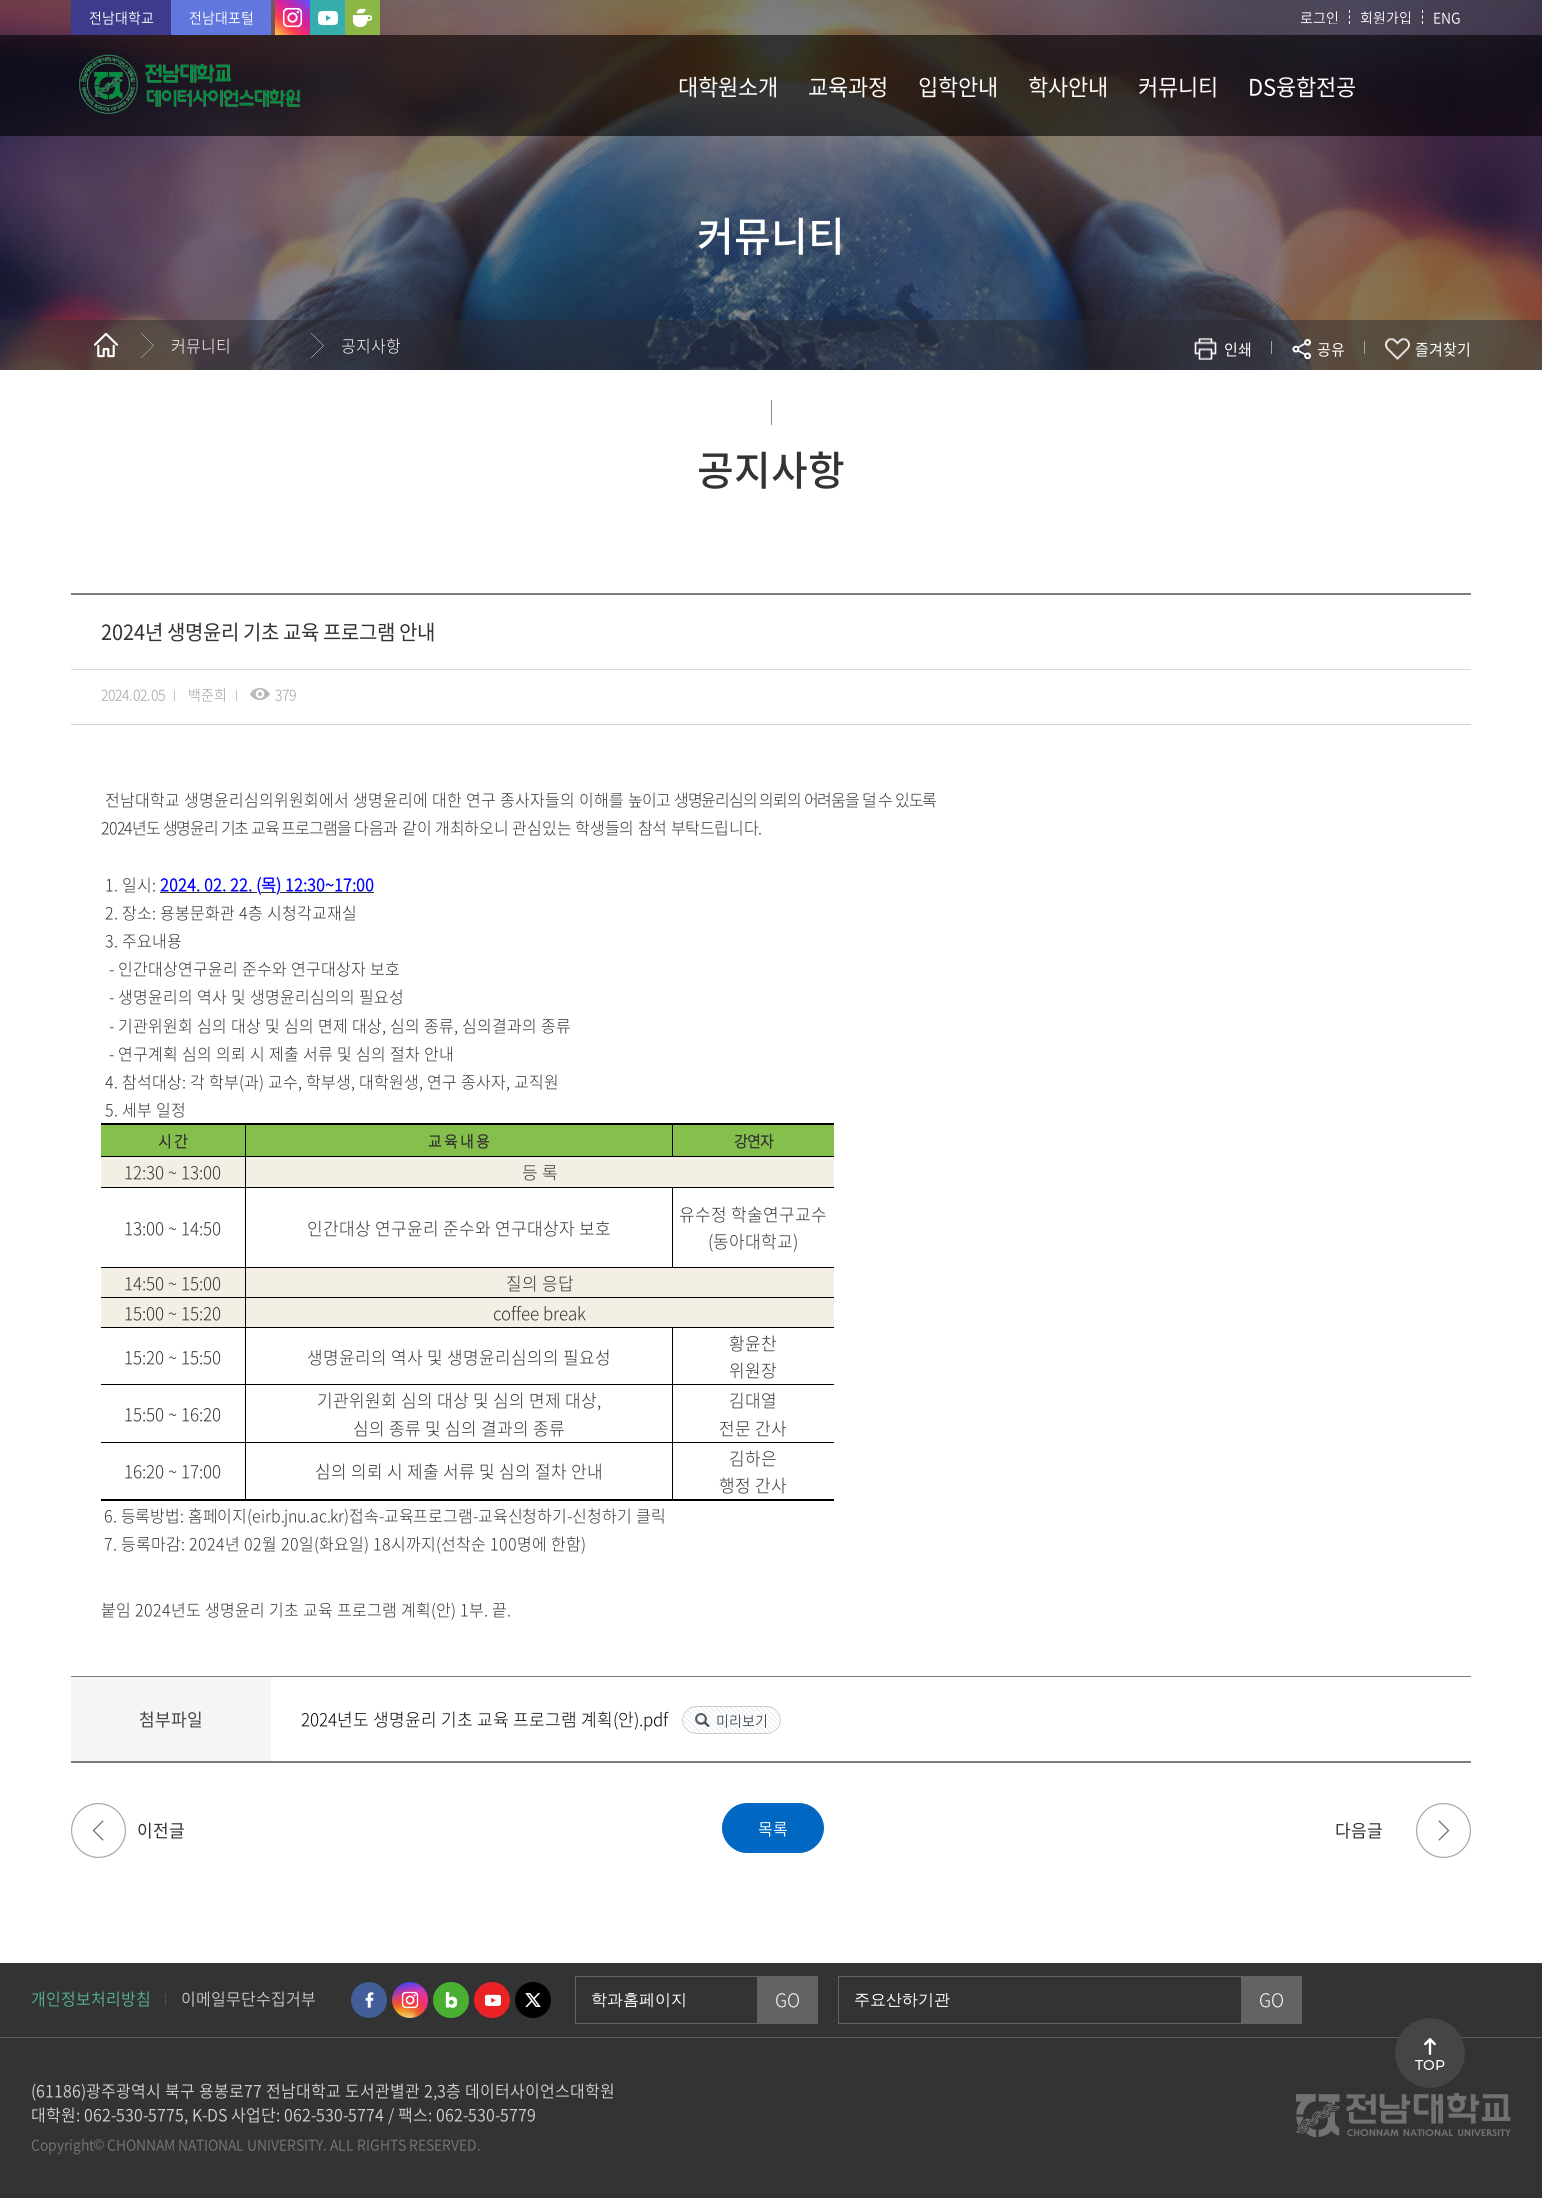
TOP (1430, 2065)
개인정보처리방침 (91, 1998)
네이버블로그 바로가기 (451, 2000)
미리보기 (742, 1720)
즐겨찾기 (1443, 349)
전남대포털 (221, 17)
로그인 (1319, 17)
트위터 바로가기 (533, 2000)
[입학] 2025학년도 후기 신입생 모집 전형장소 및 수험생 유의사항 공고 (98, 1830)
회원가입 (1386, 17)
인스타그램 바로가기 (410, 2000)
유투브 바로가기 (492, 2000)
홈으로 (106, 345)
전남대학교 (121, 17)
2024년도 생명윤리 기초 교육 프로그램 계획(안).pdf (486, 1718)
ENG (1447, 17)
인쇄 (1238, 349)
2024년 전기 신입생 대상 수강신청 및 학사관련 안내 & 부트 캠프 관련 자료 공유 (1443, 1830)
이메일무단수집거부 (248, 1998)
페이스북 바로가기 (369, 2000)
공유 (1331, 349)
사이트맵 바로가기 (1421, 85)
